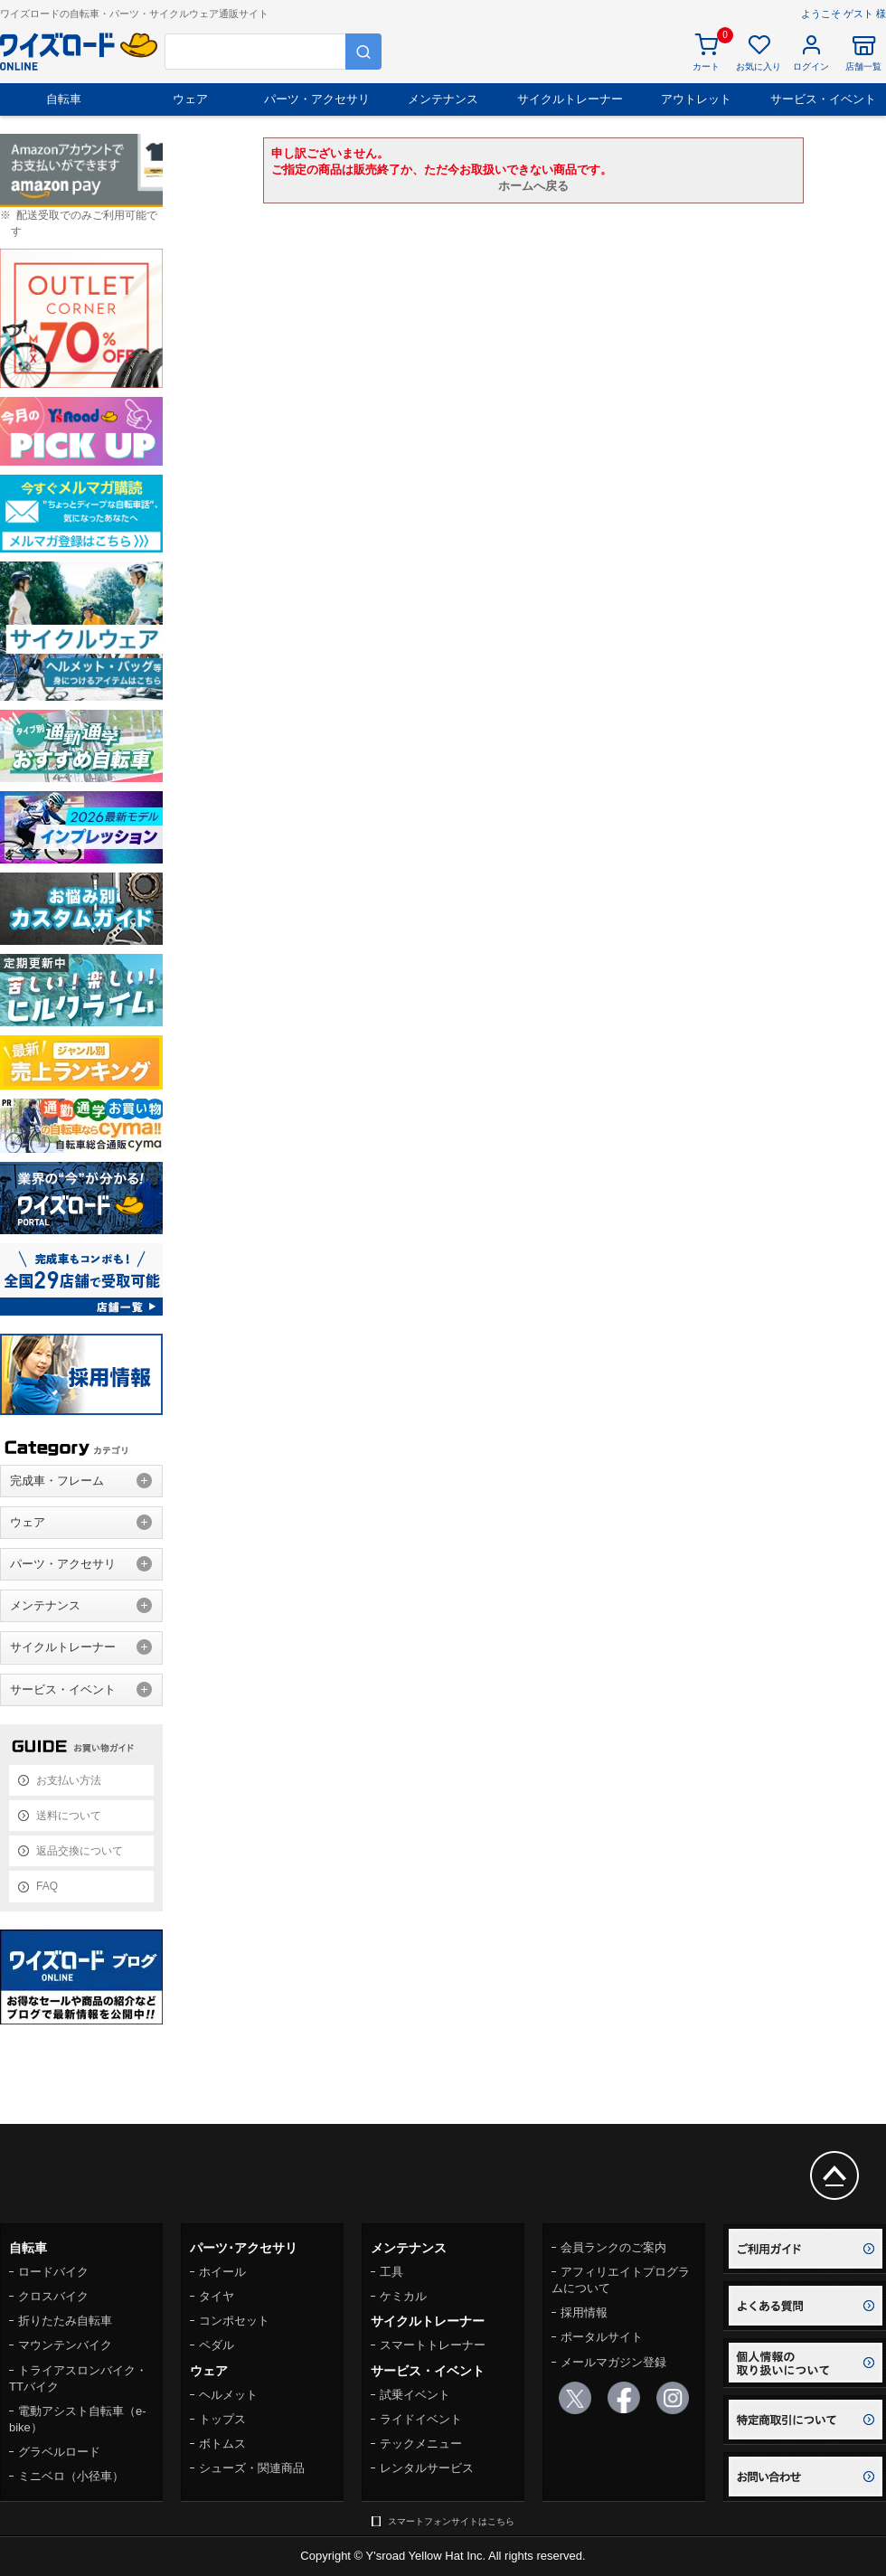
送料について (68, 1815)
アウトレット (696, 99)
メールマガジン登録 (613, 2362)
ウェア (190, 99)
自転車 (63, 99)
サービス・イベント (823, 99)
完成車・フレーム (57, 1480)
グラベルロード (59, 2451)
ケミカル (403, 2296)
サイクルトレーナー (570, 99)
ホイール (222, 2272)
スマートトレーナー (432, 2345)
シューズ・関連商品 (252, 2468)
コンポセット (234, 2320)
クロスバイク (53, 2296)
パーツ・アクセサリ (317, 99)
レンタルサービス (427, 2468)
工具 (391, 2272)
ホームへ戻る (533, 186)
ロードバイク (53, 2272)
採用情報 (584, 2312)
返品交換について (79, 1851)
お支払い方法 (68, 1780)
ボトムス (222, 2443)
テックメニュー (421, 2443)
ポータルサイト (602, 2337)
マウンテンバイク (65, 2345)
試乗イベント (415, 2394)
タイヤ (216, 2296)
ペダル (216, 2345)
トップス (222, 2419)
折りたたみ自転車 (65, 2320)
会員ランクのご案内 (613, 2247)
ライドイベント (421, 2419)
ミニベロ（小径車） (71, 2476)
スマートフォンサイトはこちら (451, 2521)
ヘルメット (228, 2394)
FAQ (47, 1886)
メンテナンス (443, 99)
